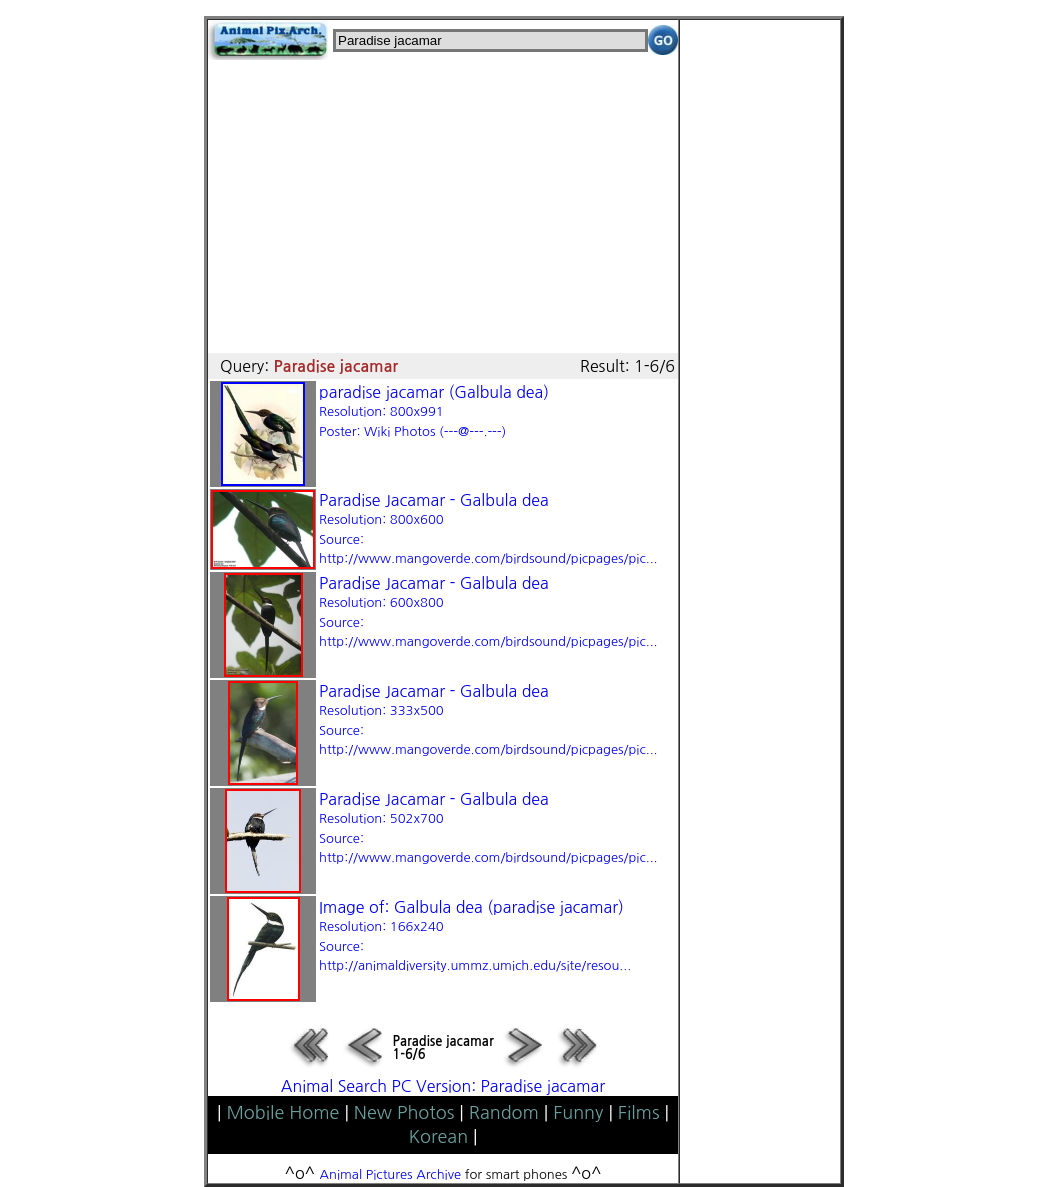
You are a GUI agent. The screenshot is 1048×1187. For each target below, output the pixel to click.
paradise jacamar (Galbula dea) (434, 411)
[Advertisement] (443, 200)
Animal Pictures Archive (391, 1174)
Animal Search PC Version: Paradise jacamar (443, 1086)
